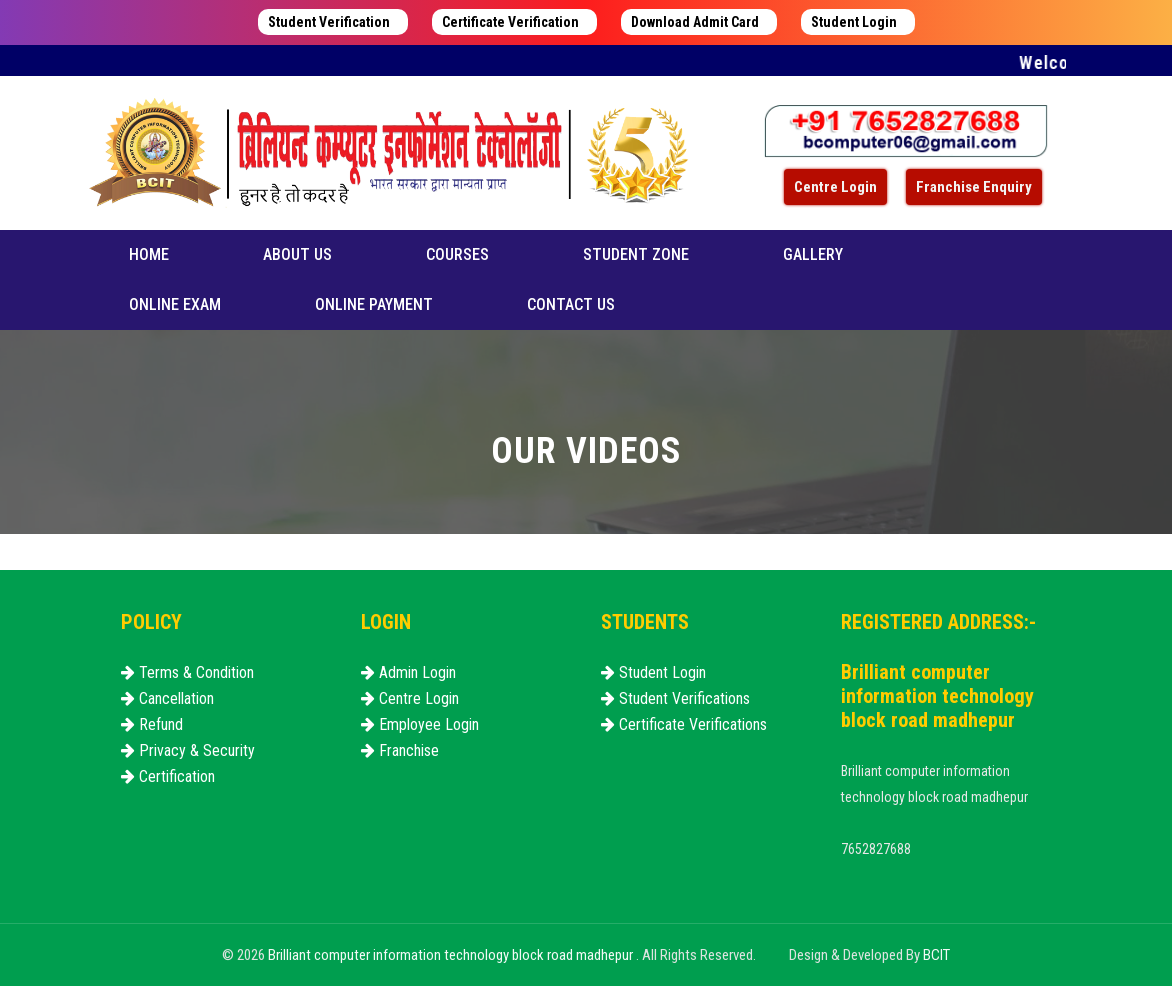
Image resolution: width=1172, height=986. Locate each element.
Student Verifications (675, 698)
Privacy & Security (188, 750)
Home (149, 254)
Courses (457, 254)
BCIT (936, 955)
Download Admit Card (695, 22)
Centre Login (835, 187)
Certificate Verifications (684, 724)
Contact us (571, 304)
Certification (168, 776)
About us (297, 254)
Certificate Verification (510, 22)
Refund (152, 724)
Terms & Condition (187, 672)
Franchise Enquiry (974, 187)
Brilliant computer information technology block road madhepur (452, 955)
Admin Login (408, 672)
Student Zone (636, 254)
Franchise (400, 750)
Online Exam (175, 304)
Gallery (813, 254)
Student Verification (329, 22)
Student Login (854, 22)
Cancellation (167, 698)
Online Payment (374, 304)
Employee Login (420, 724)
